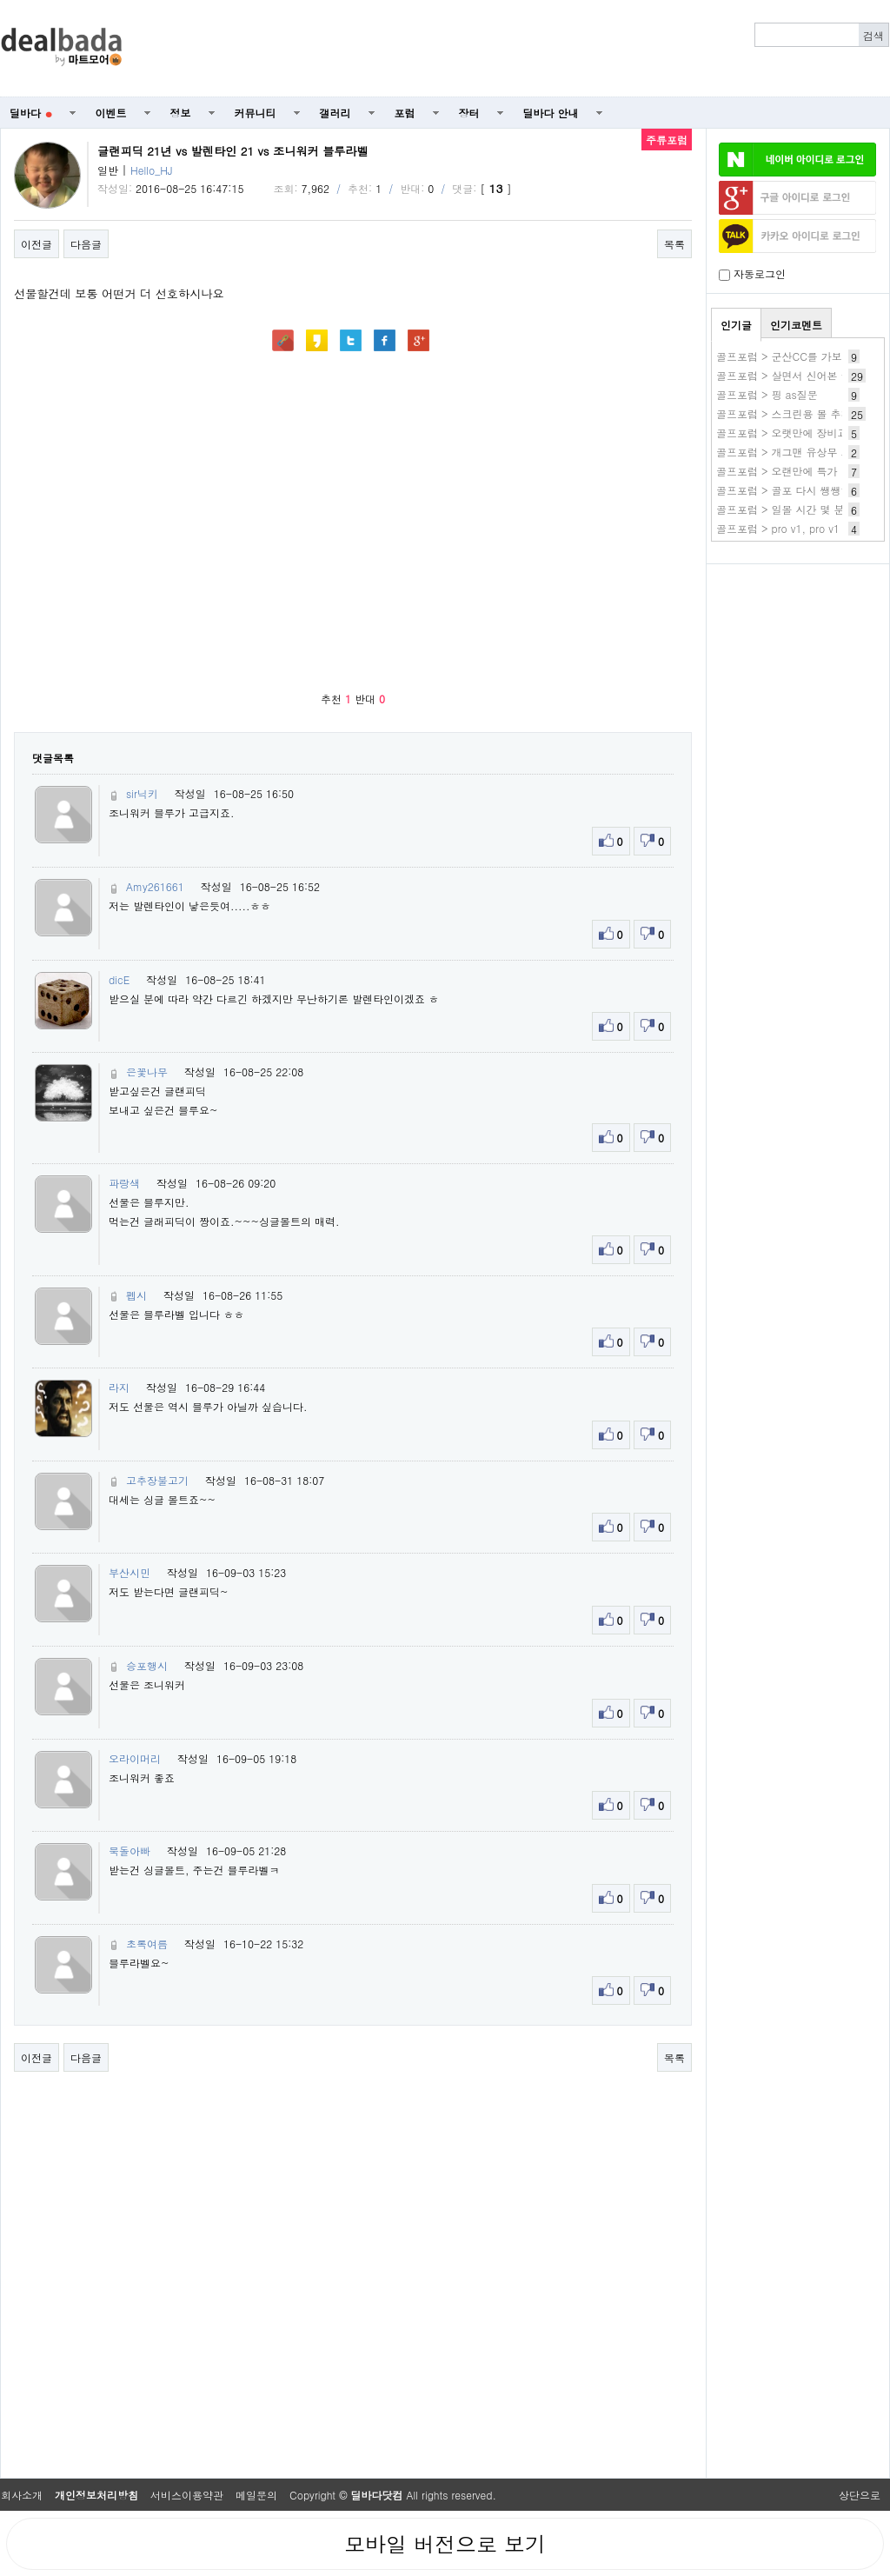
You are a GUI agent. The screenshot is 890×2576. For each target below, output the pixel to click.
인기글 (736, 324)
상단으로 (859, 2494)
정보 (180, 112)
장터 (469, 112)
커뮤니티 (255, 112)
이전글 (36, 243)
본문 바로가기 (0, 0)
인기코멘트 (796, 324)
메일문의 (256, 2494)
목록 (674, 243)
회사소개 (22, 2494)
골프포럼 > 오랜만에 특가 (777, 470)
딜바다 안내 (551, 112)
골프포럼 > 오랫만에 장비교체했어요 (803, 432)
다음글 (86, 243)
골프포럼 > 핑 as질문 (767, 394)
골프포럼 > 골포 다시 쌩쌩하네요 (794, 490)
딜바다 (31, 112)
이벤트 (111, 112)
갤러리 (335, 112)
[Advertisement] (798, 666)
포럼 (405, 112)
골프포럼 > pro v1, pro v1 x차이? (795, 528)
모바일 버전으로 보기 (445, 2544)
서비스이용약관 (186, 2494)
